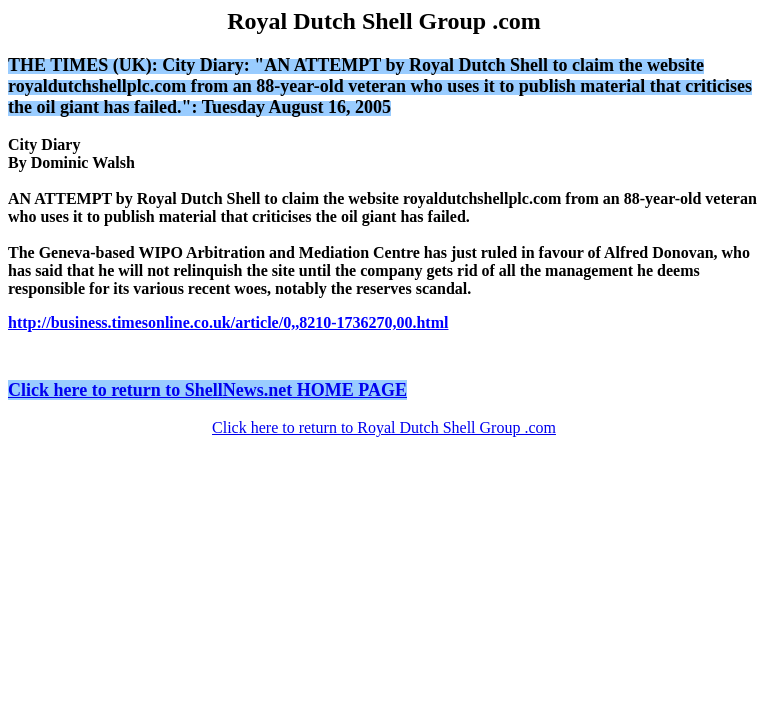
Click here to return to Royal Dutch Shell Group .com (384, 427)
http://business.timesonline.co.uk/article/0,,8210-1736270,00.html (228, 322)
